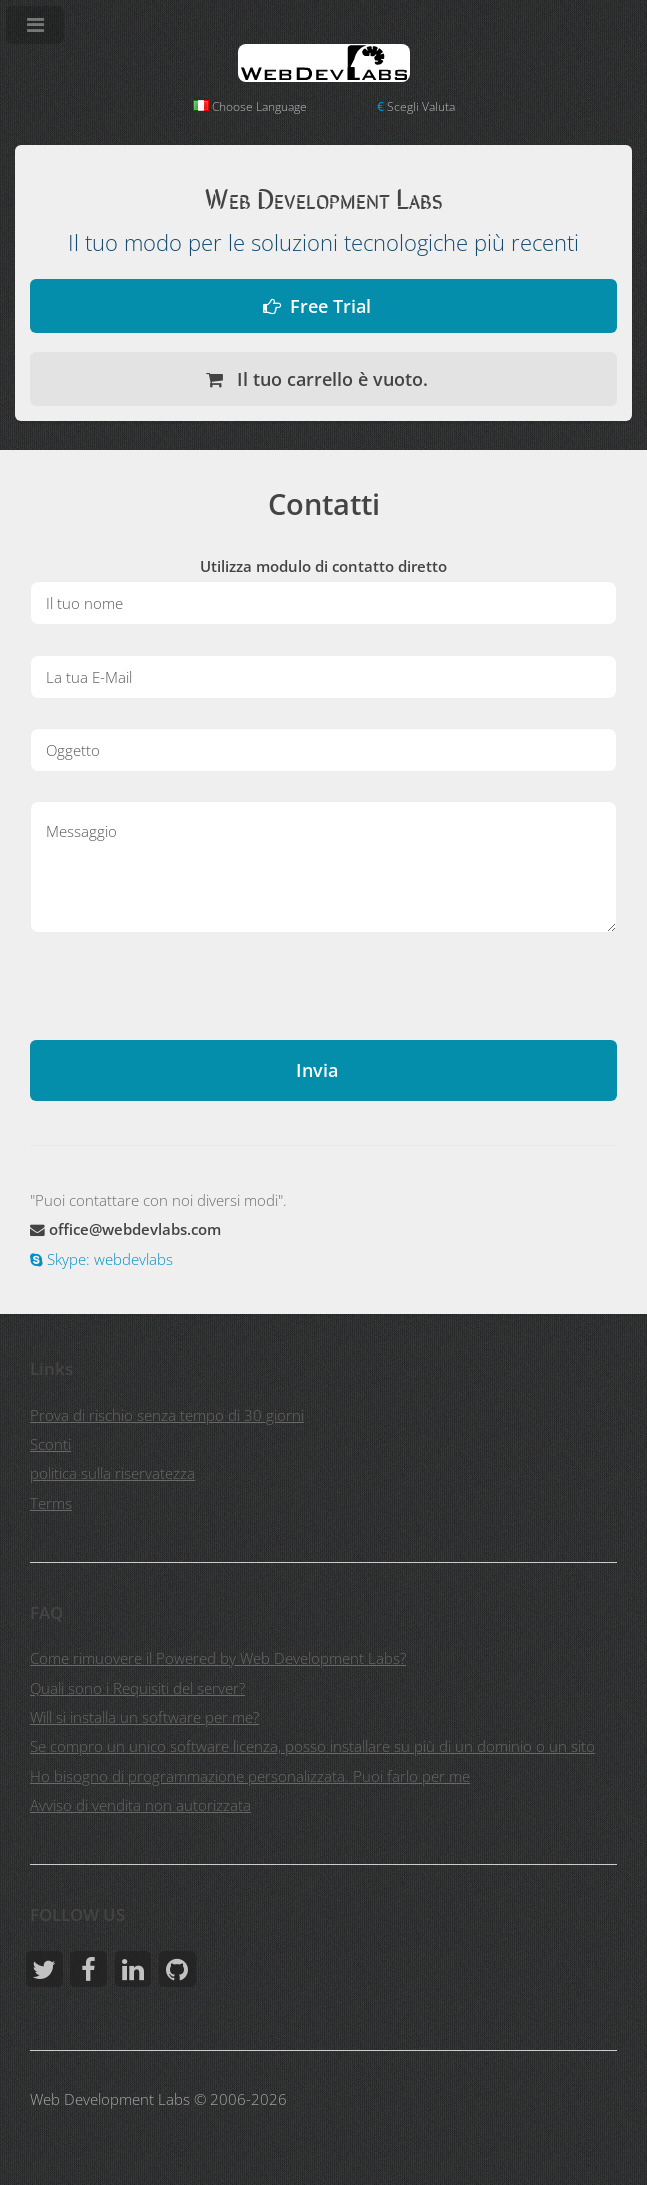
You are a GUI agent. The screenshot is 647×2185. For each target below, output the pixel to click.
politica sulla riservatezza (112, 1473)
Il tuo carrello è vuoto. (330, 378)
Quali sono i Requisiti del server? (137, 1688)
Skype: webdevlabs (108, 1259)
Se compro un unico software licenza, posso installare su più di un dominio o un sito (312, 1746)
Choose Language (250, 106)
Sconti (50, 1444)
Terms (51, 1503)
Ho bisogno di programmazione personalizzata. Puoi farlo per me (250, 1776)
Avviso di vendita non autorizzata (140, 1805)
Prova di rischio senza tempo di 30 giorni (167, 1415)
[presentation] (182, 1001)
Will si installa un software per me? (144, 1717)
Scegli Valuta (416, 106)
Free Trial (330, 305)
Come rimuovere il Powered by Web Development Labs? (218, 1658)
